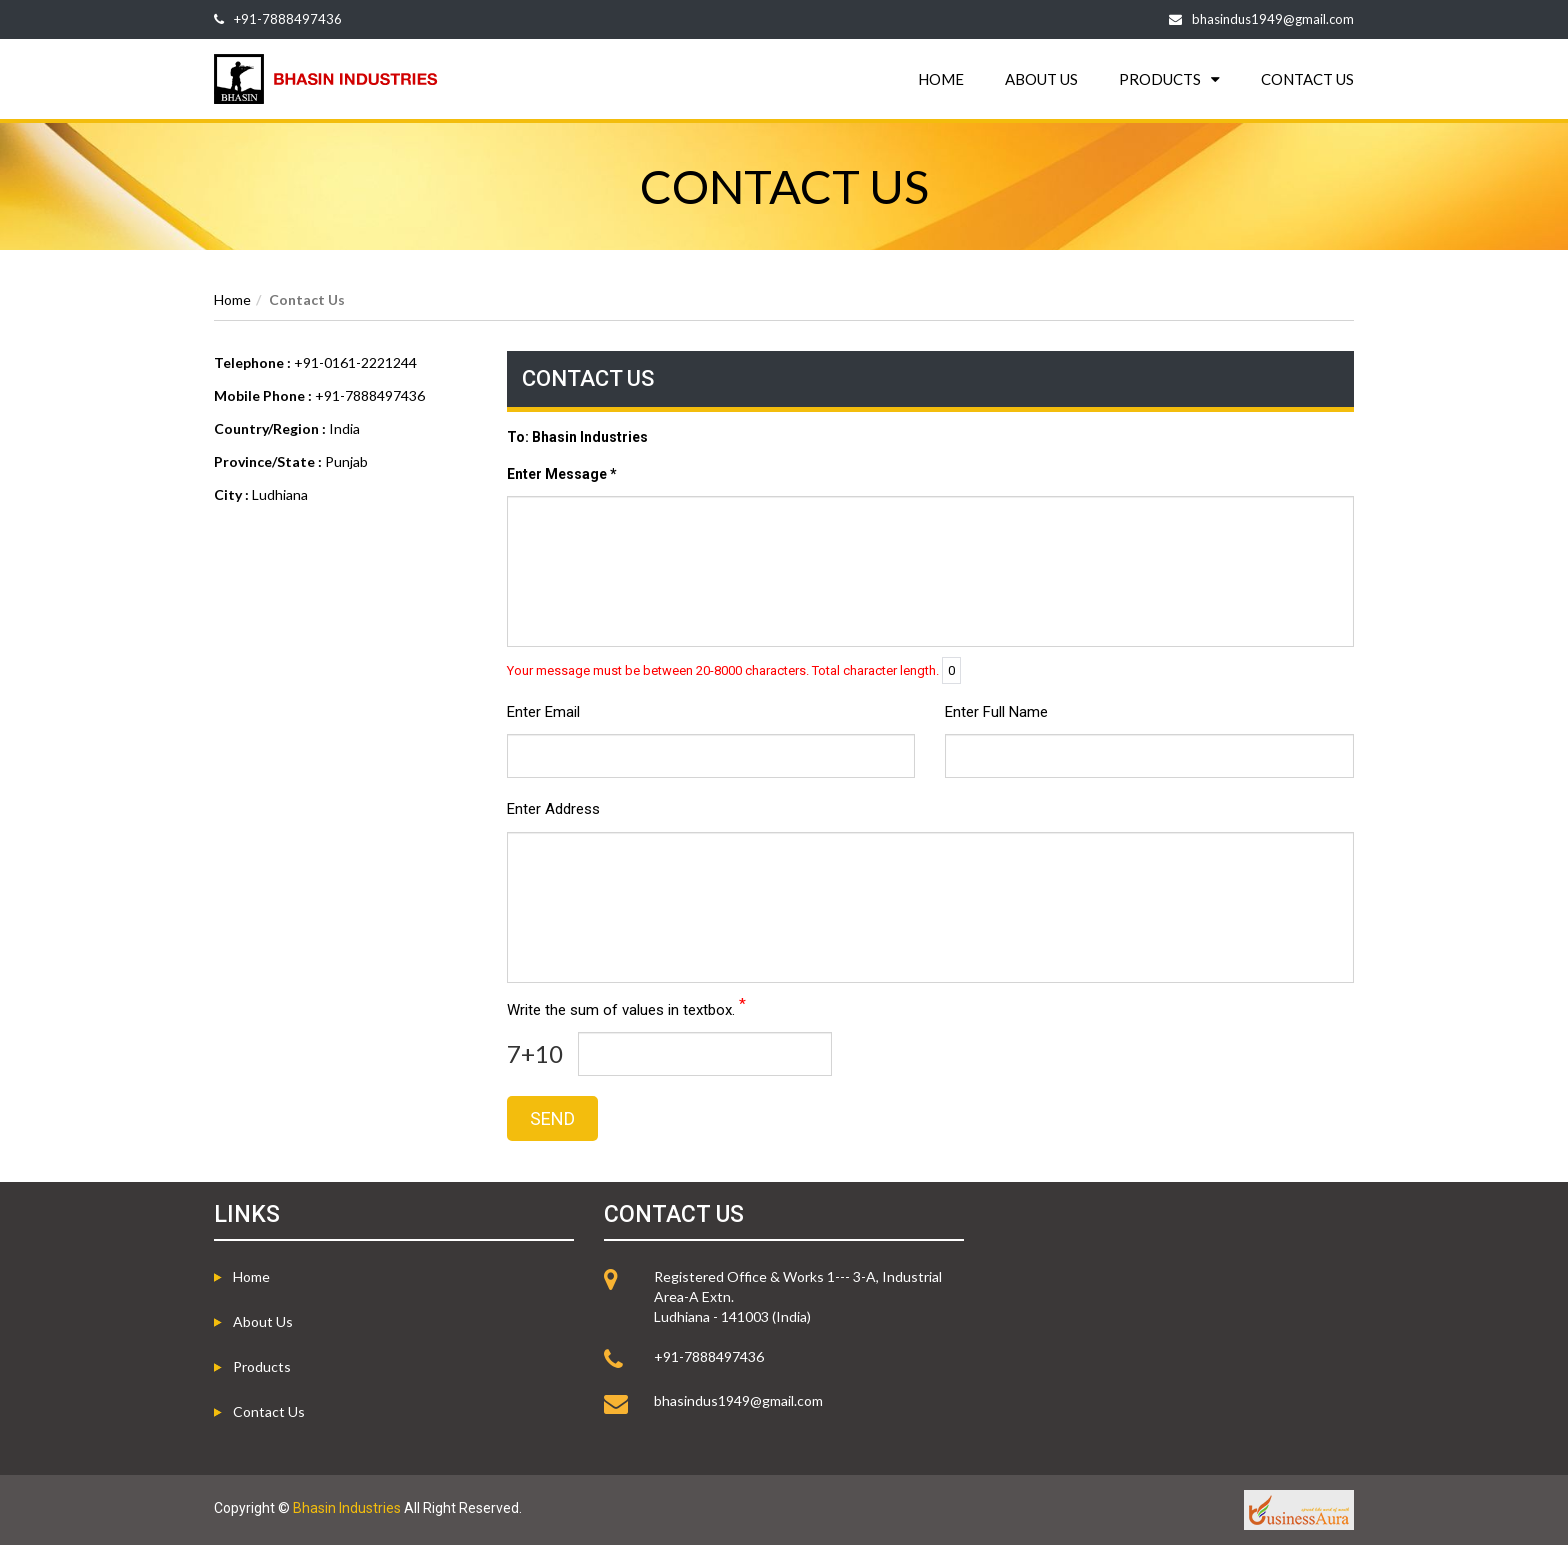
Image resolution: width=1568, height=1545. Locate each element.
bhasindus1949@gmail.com (1273, 19)
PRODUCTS (1169, 79)
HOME (941, 79)
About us (263, 1321)
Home (232, 299)
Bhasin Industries (347, 1508)
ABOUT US (1041, 79)
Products (262, 1366)
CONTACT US (1307, 79)
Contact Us (269, 1411)
